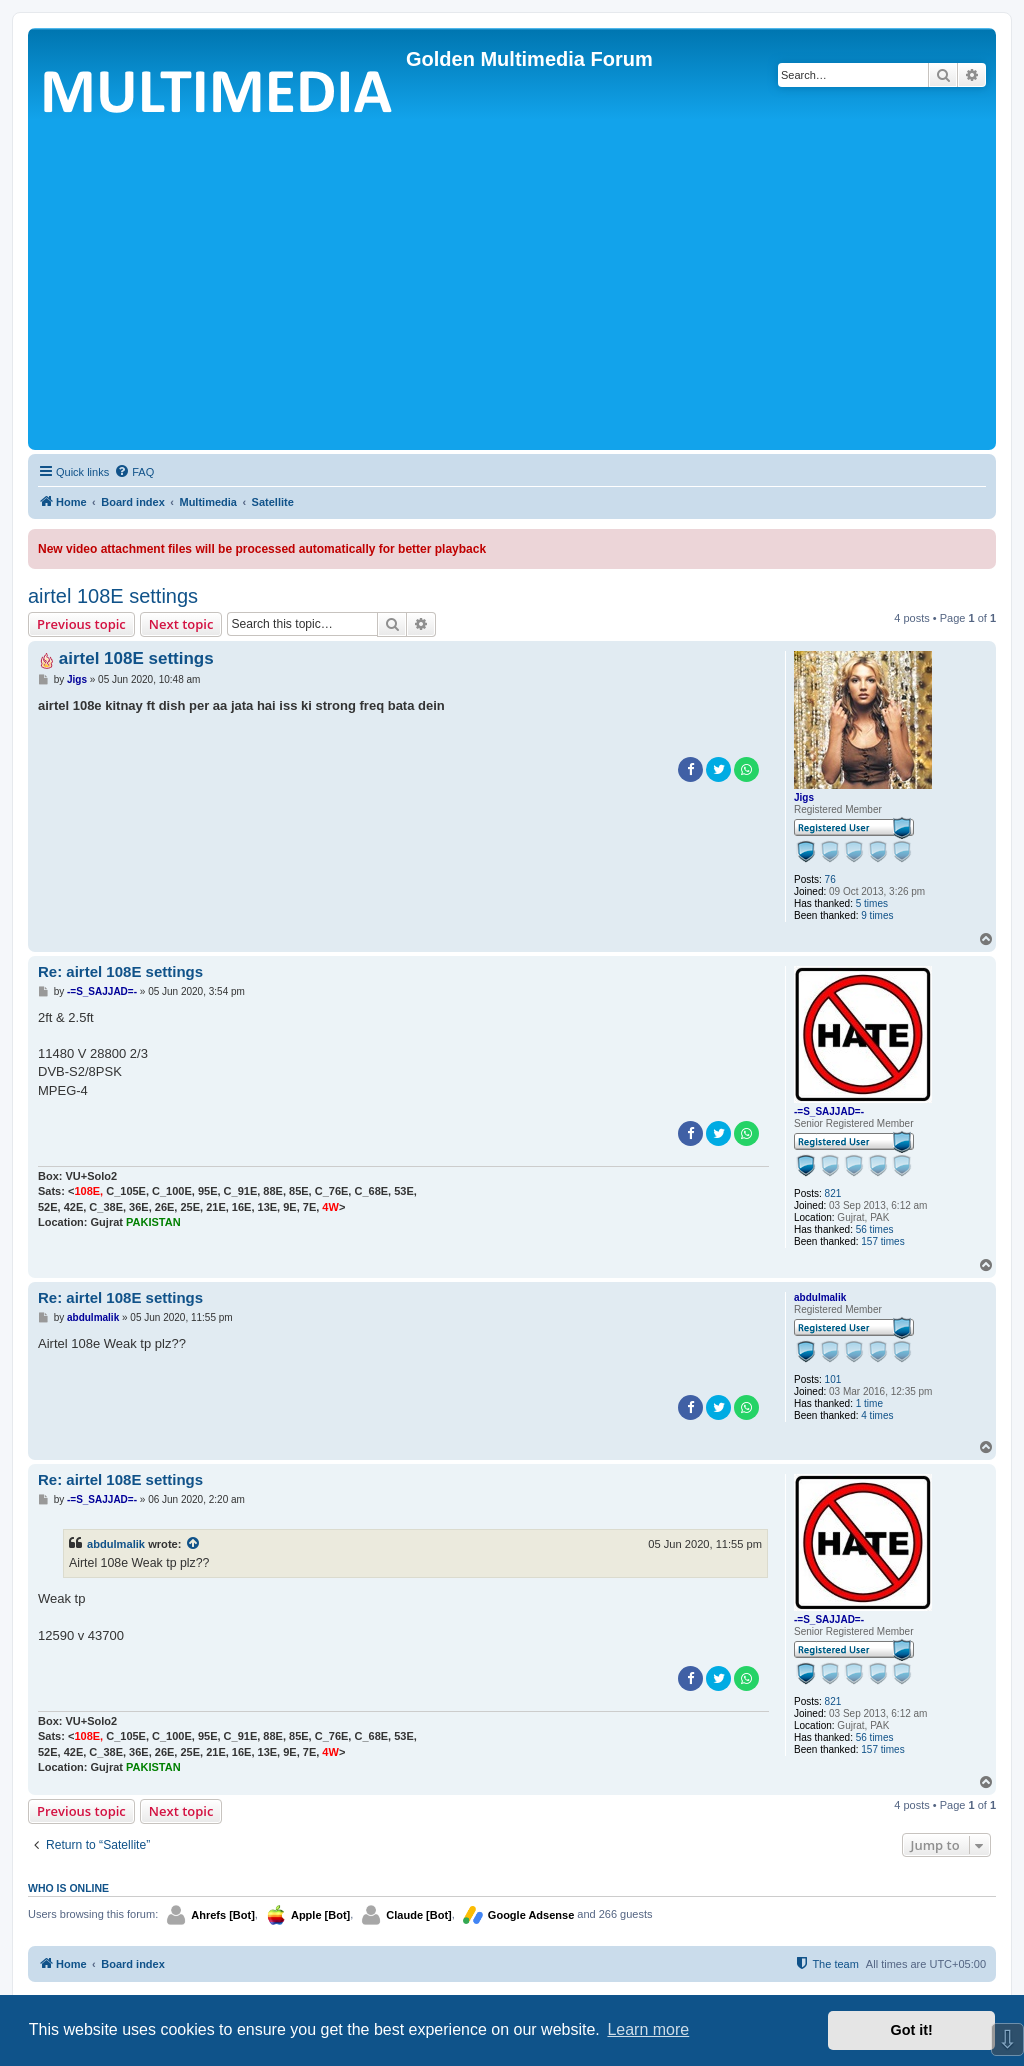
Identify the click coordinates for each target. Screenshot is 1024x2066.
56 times (875, 1229)
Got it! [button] (912, 2030)
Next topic (181, 624)
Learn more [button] (648, 2029)
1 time (869, 1403)
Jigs (804, 797)
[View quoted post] (194, 1544)
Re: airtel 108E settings (120, 971)
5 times (872, 903)
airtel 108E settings (113, 596)
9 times (877, 915)
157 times (882, 1241)
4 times (877, 1415)
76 (830, 879)
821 (833, 1193)
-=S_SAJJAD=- (829, 1111)
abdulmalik (820, 1297)
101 (833, 1379)
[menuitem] (134, 472)
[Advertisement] (512, 295)
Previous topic (81, 624)
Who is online (68, 1888)
